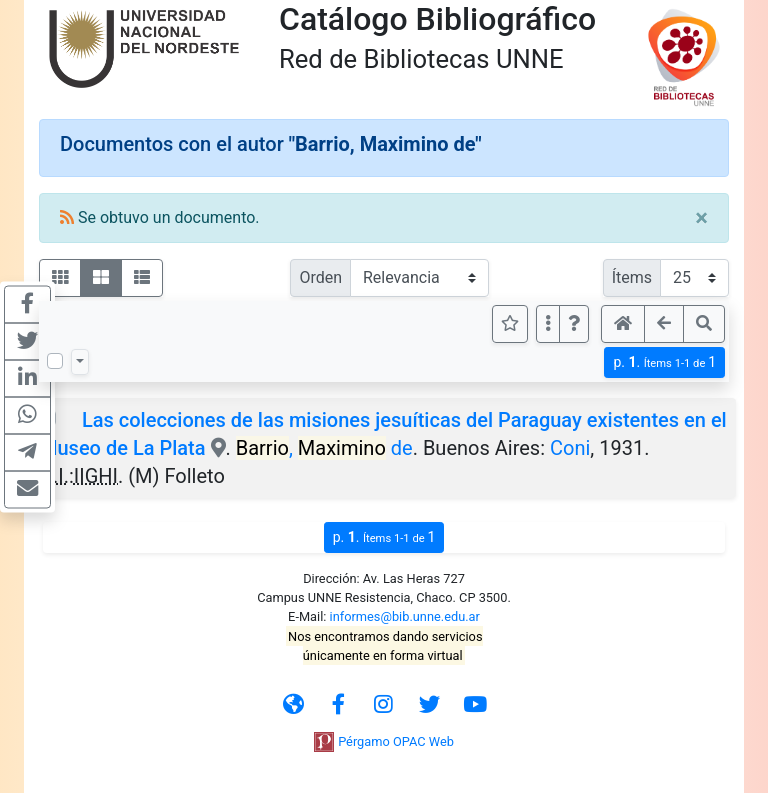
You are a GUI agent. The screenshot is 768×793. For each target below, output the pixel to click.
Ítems (632, 277)
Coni (570, 448)
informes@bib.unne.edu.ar (405, 616)
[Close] (701, 218)
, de (324, 448)
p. (664, 362)
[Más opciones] (548, 324)
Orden (320, 277)
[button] (574, 324)
